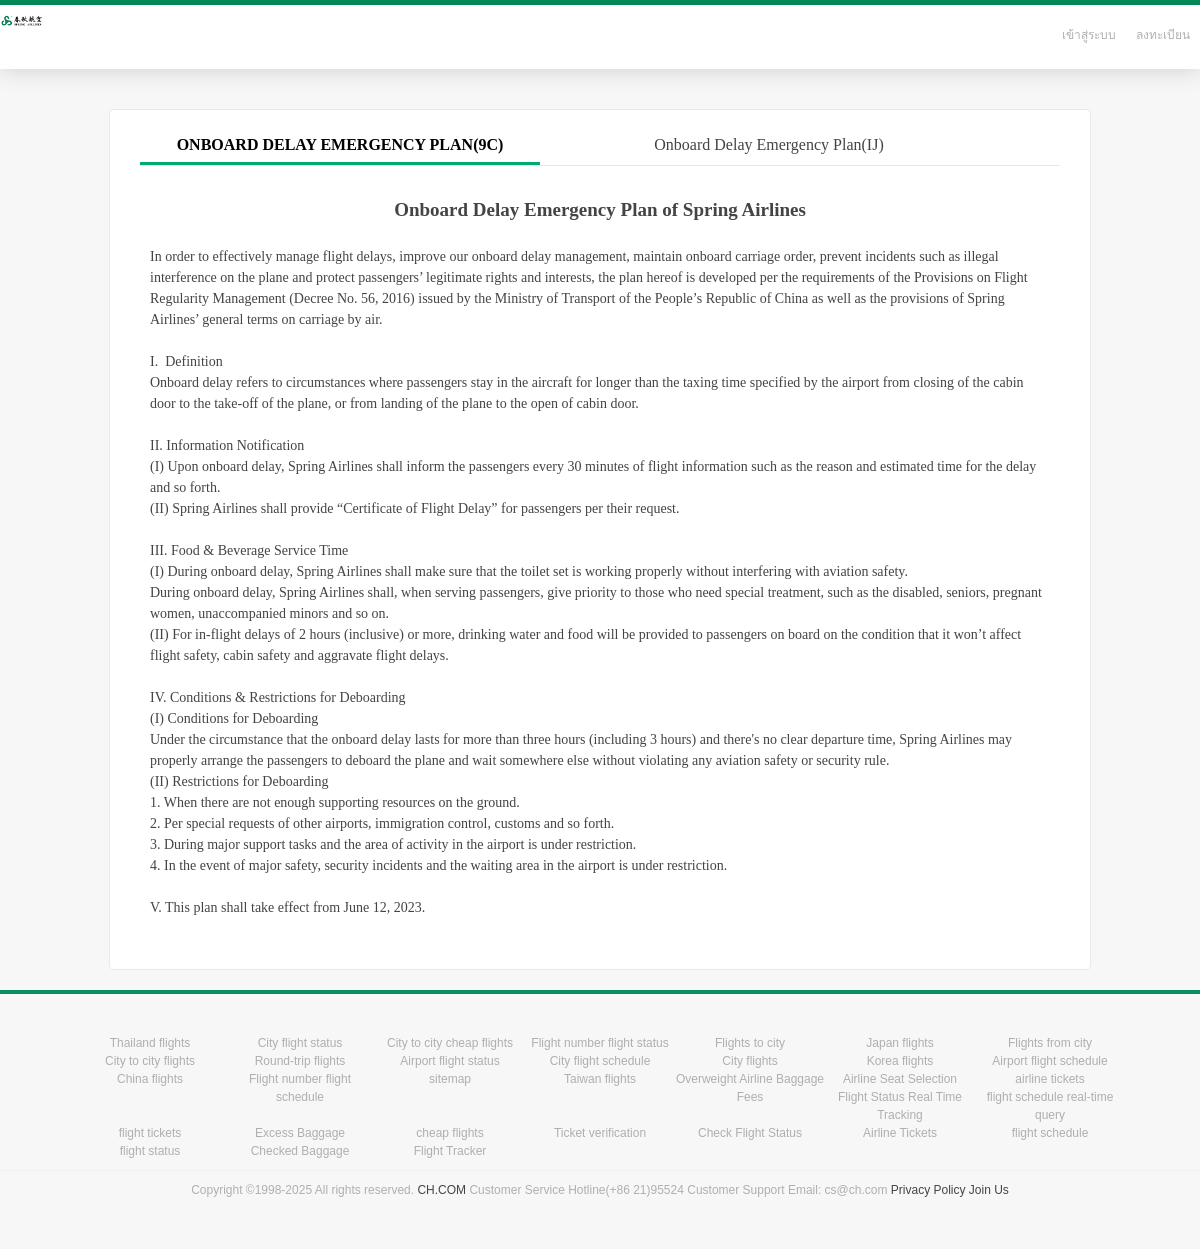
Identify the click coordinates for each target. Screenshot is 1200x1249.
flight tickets (150, 1133)
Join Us (989, 1190)
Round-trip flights (300, 1061)
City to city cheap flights (450, 1043)
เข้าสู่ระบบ (1089, 35)
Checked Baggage (300, 1151)
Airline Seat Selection (900, 1079)
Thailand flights (150, 1043)
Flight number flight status (599, 1043)
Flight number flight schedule (300, 1088)
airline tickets (1049, 1079)
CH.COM (441, 1190)
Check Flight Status (750, 1133)
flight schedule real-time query (1050, 1106)
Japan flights (899, 1043)
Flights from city (1050, 1043)
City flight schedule (600, 1061)
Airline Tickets (900, 1133)
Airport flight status (449, 1061)
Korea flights (900, 1061)
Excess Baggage (300, 1133)
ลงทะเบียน (1163, 35)
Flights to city (750, 1043)
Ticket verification (600, 1133)
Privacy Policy (928, 1190)
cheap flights (449, 1133)
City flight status (300, 1043)
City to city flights (150, 1061)
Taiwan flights (600, 1079)
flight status (150, 1151)
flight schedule (1050, 1133)
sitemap (450, 1079)
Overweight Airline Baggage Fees (750, 1088)
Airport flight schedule (1049, 1061)
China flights (150, 1079)
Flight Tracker (450, 1151)
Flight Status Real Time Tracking (900, 1106)
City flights (749, 1061)
